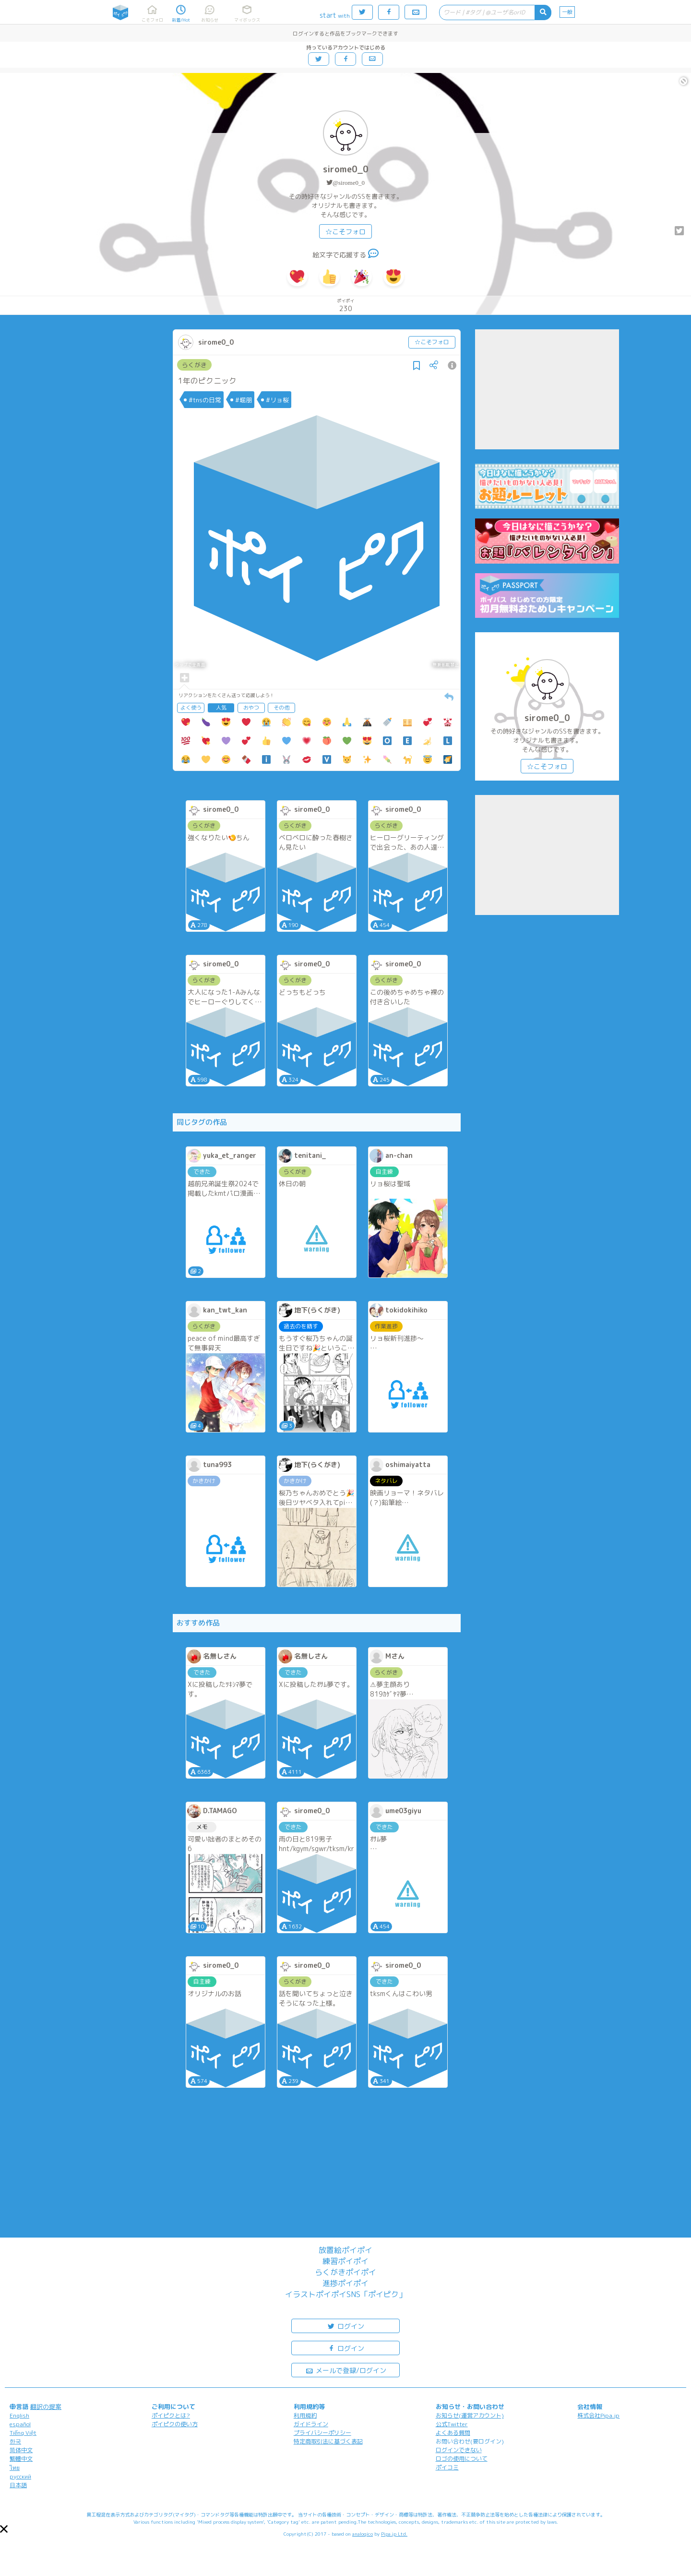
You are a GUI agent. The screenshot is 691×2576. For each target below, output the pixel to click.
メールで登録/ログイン (345, 2370)
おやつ (251, 707)
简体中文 (21, 2450)
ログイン (345, 2326)
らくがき (194, 365)
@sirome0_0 (349, 183)
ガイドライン (311, 2424)
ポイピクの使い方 (175, 2424)
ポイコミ (447, 2467)
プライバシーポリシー (322, 2433)
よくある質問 (453, 2433)
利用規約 (305, 2415)
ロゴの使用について (462, 2459)
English (19, 2415)
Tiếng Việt (23, 2433)
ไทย (15, 2468)
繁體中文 (21, 2459)
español (20, 2424)
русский (20, 2476)
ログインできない (459, 2450)
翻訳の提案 (45, 2406)
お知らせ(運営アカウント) (470, 2415)
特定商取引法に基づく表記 (328, 2441)
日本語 (18, 2485)
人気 (221, 707)
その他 (281, 707)
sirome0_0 (346, 169)
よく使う (191, 707)
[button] (4, 2529)
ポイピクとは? (171, 2415)
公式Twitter (452, 2424)
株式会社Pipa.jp (598, 2415)
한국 (15, 2441)
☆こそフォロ (345, 231)
